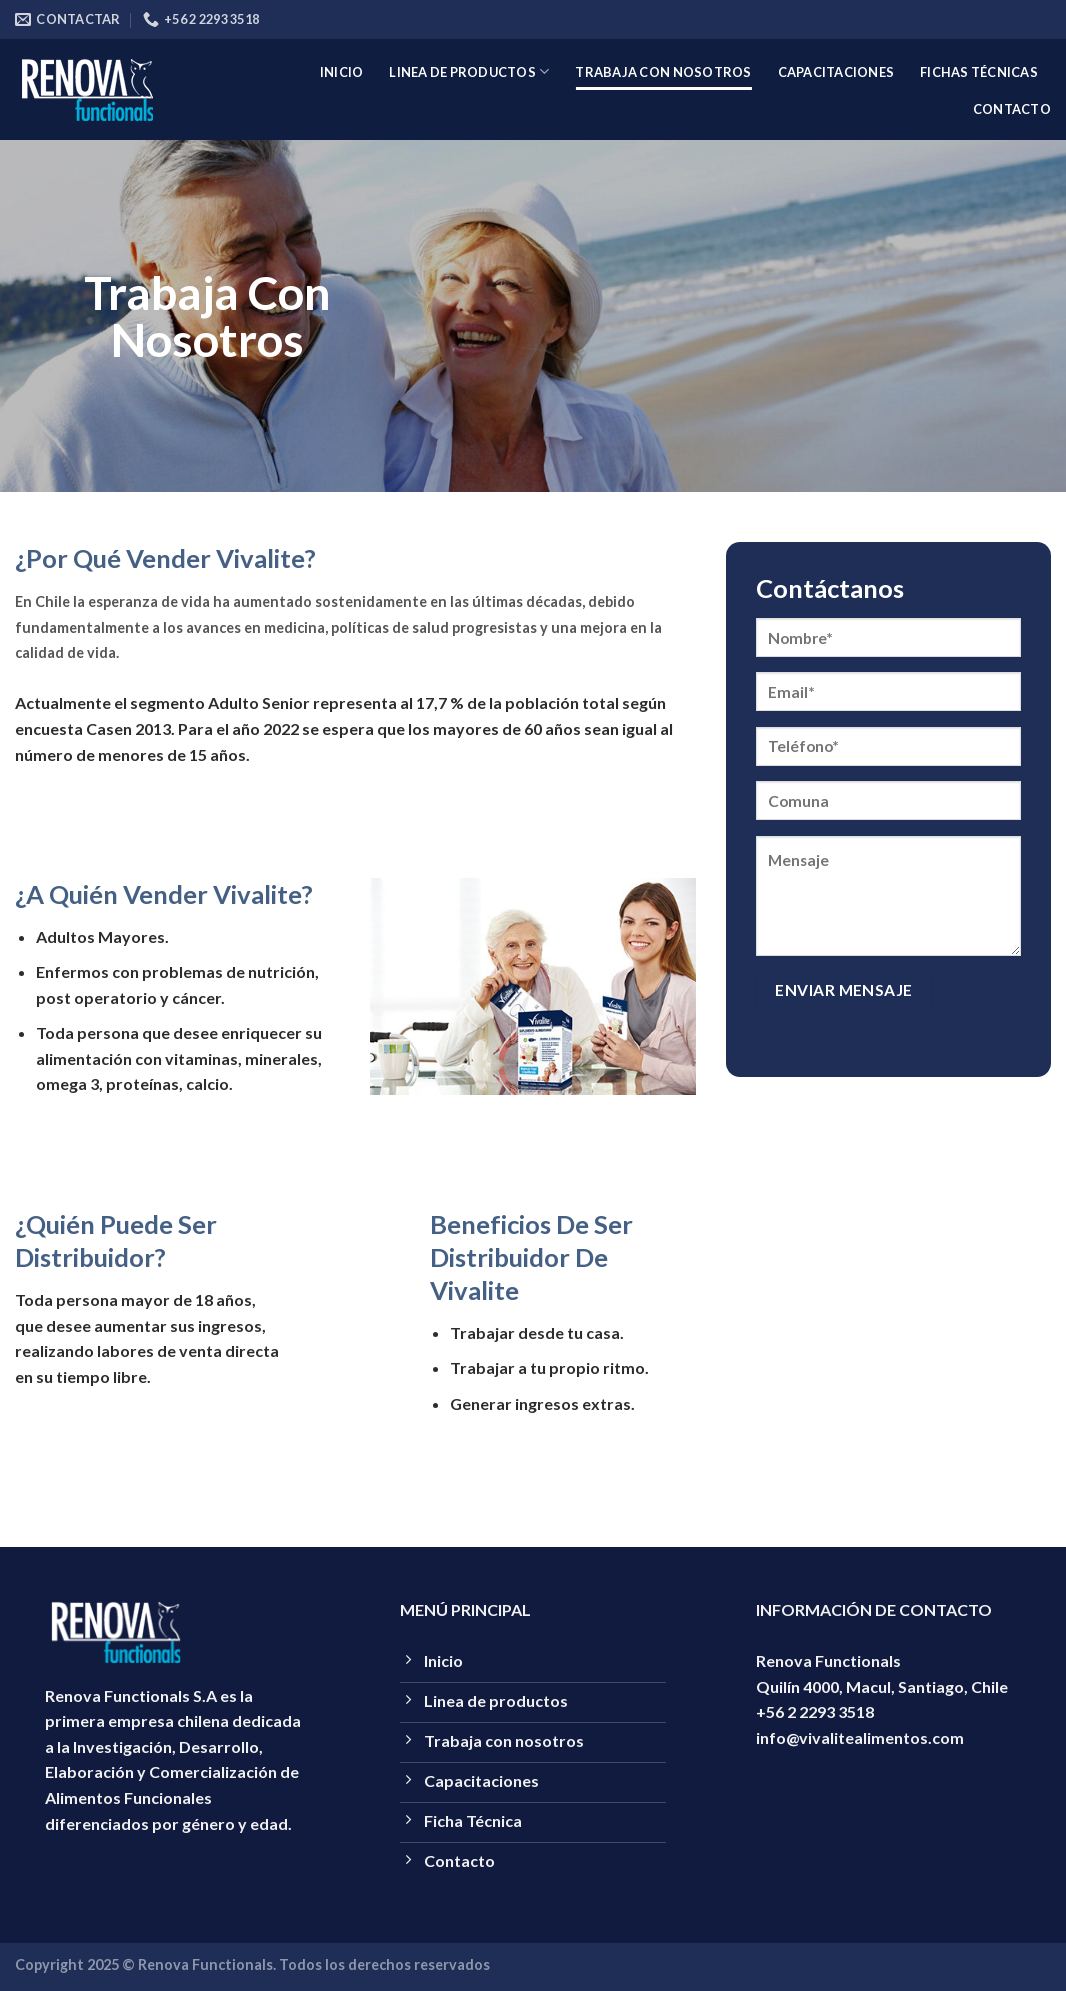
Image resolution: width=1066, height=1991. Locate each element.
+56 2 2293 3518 (815, 1711)
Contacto (1012, 109)
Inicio (342, 72)
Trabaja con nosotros (663, 72)
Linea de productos (469, 71)
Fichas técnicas (979, 72)
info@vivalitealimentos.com (860, 1737)
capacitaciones (836, 72)
